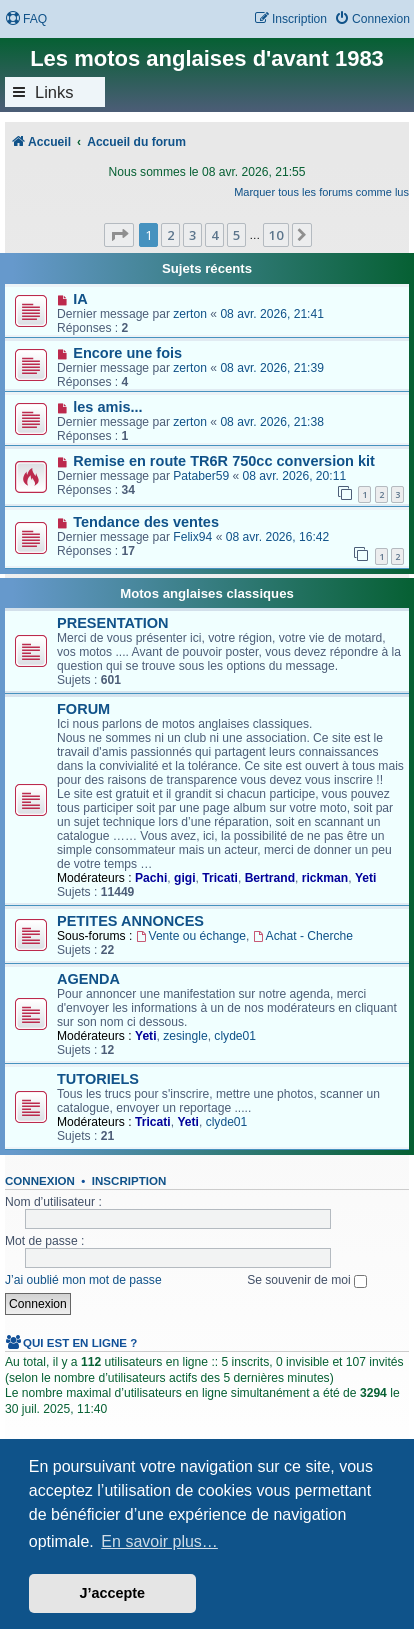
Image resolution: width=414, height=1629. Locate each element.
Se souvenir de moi (307, 1280)
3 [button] (192, 235)
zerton (190, 314)
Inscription (129, 1181)
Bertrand (270, 878)
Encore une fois (127, 353)
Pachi (151, 878)
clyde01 (235, 1036)
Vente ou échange (191, 936)
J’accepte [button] (113, 1593)
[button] (119, 235)
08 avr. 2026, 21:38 (272, 422)
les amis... (107, 407)
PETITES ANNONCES (130, 921)
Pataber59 (201, 476)
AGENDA (88, 979)
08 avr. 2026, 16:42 (278, 537)
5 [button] (236, 235)
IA (80, 299)
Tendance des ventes (146, 522)
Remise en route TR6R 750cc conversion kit (224, 461)
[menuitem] (26, 19)
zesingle (185, 1036)
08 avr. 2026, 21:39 (272, 368)
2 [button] (170, 235)
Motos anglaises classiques (207, 593)
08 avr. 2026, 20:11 (295, 476)
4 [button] (214, 235)
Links (54, 92)
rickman (325, 878)
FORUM (83, 709)
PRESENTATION (113, 623)
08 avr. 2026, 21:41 (272, 314)
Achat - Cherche (303, 936)
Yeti (366, 878)
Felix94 (192, 537)
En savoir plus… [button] (159, 1541)
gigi (185, 878)
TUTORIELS (98, 1079)
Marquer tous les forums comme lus (321, 192)
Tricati (220, 878)
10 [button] (276, 235)
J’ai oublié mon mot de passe (83, 1280)
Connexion (40, 1181)
